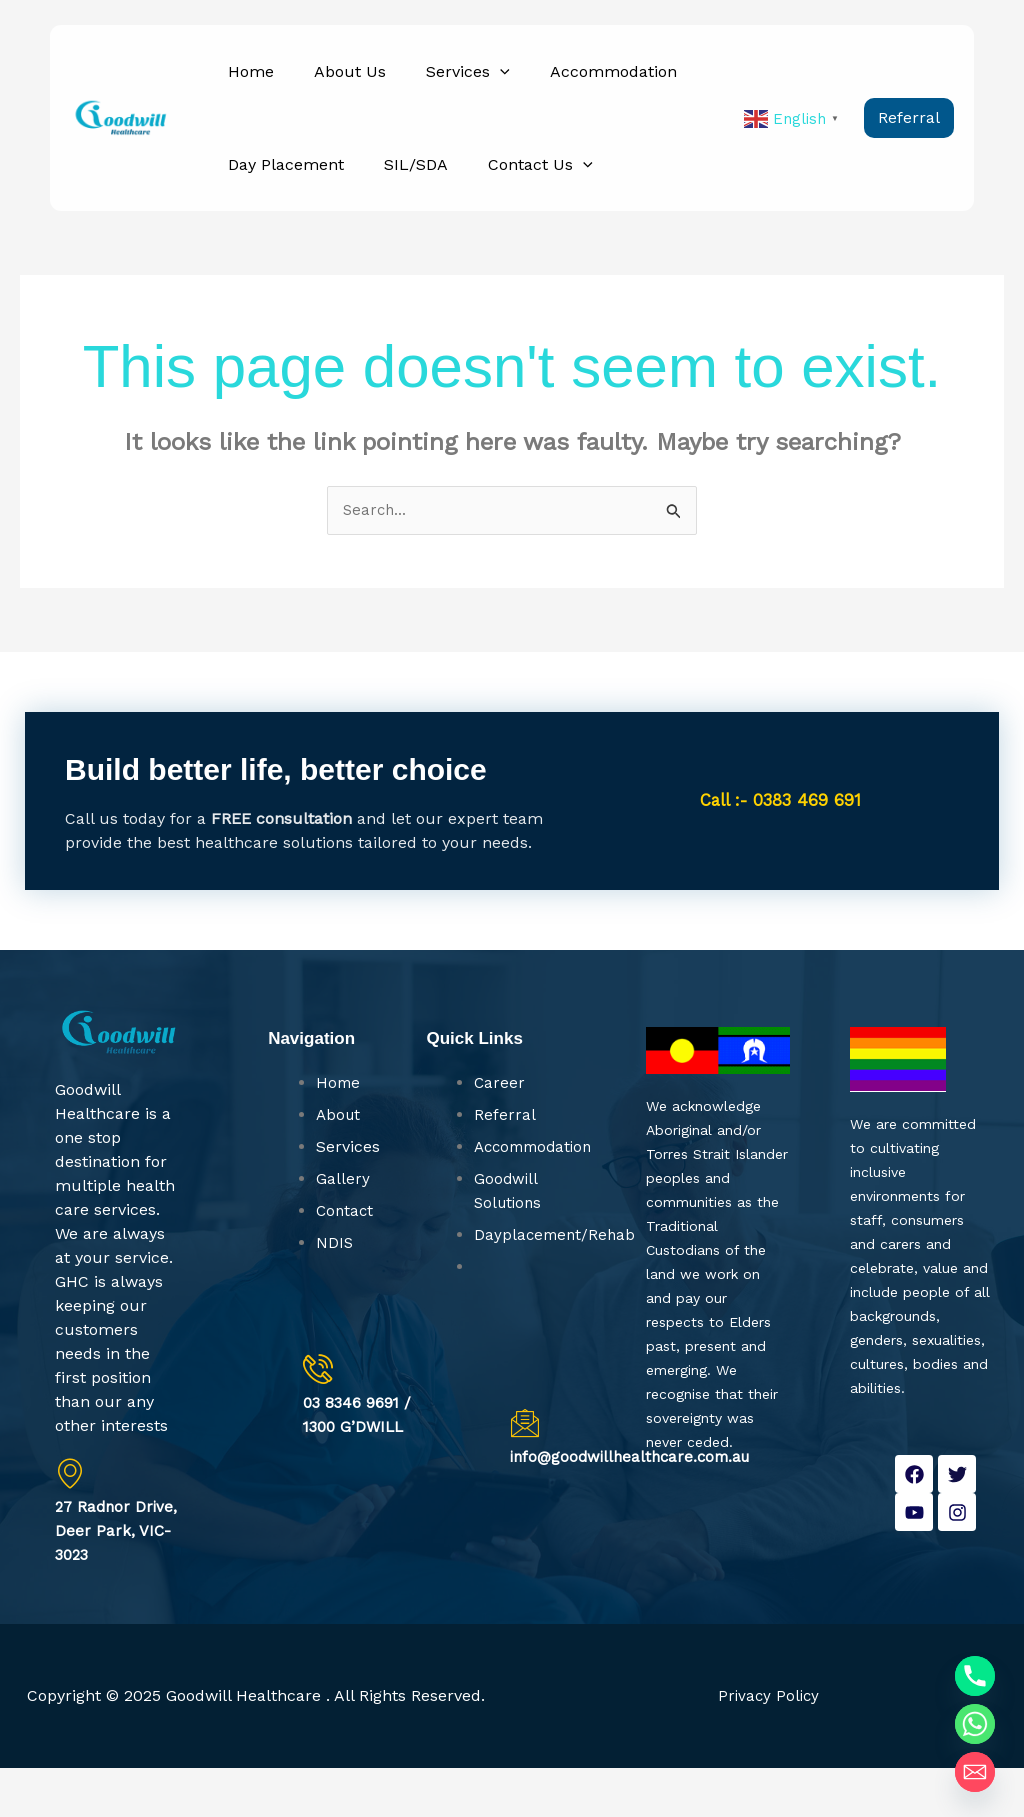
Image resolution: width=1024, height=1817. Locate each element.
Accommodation (571, 83)
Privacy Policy (768, 1744)
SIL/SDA (398, 200)
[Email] (975, 1772)
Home (245, 83)
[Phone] (975, 1676)
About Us (332, 83)
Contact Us (510, 200)
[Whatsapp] (975, 1724)
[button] (470, 83)
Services (438, 83)
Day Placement (280, 200)
